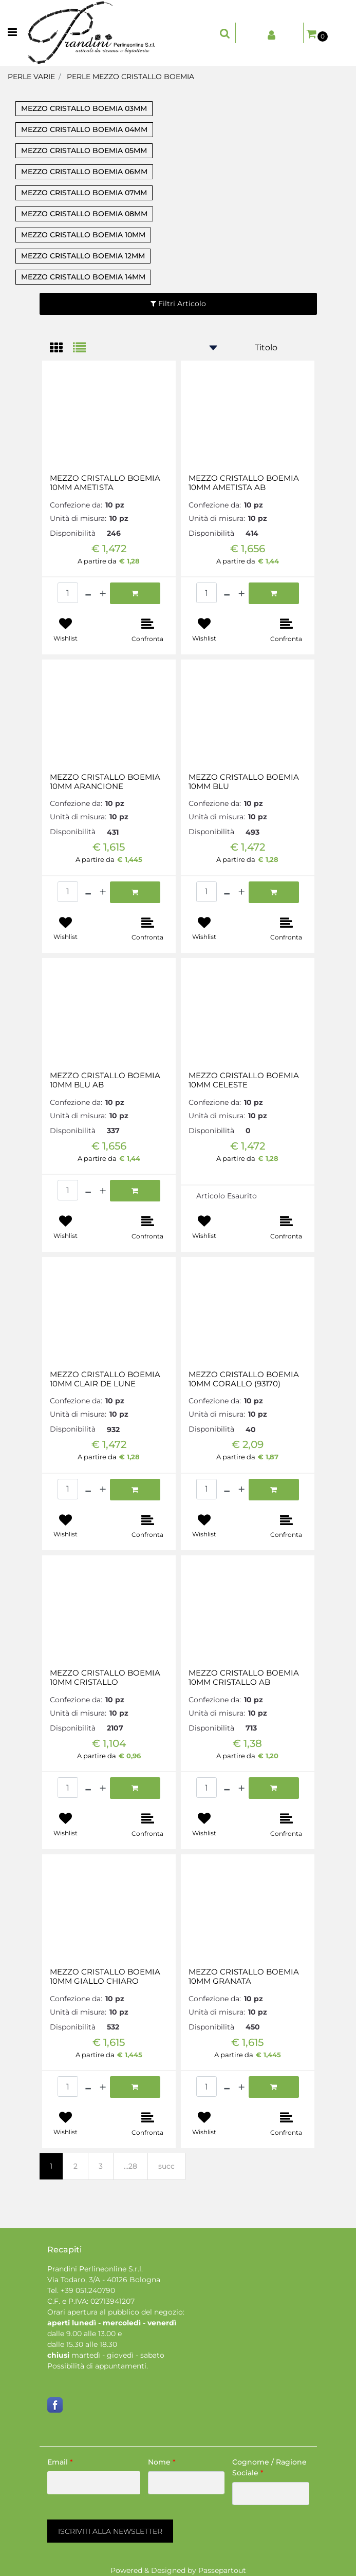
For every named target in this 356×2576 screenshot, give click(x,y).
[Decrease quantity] (88, 593)
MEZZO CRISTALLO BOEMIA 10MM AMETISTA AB (244, 483)
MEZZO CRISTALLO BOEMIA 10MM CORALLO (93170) (244, 1379)
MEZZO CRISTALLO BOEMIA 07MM (84, 192)
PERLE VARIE (31, 76)
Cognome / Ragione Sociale (269, 2467)
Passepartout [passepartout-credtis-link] (222, 2570)
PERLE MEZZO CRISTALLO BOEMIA (130, 76)
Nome (162, 2462)
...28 (130, 2166)
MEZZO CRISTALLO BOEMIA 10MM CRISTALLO (105, 1677)
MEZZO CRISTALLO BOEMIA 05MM (84, 150)
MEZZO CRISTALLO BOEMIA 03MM (84, 108)
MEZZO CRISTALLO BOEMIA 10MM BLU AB (105, 1080)
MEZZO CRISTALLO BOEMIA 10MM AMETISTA (105, 483)
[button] (110, 2531)
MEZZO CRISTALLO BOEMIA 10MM (83, 234)
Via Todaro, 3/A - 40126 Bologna (103, 2279)
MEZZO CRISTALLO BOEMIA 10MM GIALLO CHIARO (105, 1976)
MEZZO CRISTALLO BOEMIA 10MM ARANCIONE (105, 782)
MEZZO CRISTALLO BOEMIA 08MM (84, 213)
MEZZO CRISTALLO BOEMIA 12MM (83, 255)
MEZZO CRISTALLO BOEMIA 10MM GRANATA (244, 1976)
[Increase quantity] (103, 593)
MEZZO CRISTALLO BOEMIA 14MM (83, 276)
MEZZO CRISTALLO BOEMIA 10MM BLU (244, 782)
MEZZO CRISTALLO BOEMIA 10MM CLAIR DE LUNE (105, 1379)
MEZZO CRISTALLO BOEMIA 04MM (84, 129)
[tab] (61, 348)
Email (60, 2462)
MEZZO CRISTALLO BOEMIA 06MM (84, 171)
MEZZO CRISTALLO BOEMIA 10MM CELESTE (244, 1080)
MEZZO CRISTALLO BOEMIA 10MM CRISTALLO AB (244, 1677)
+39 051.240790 (88, 2290)
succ (166, 2166)
